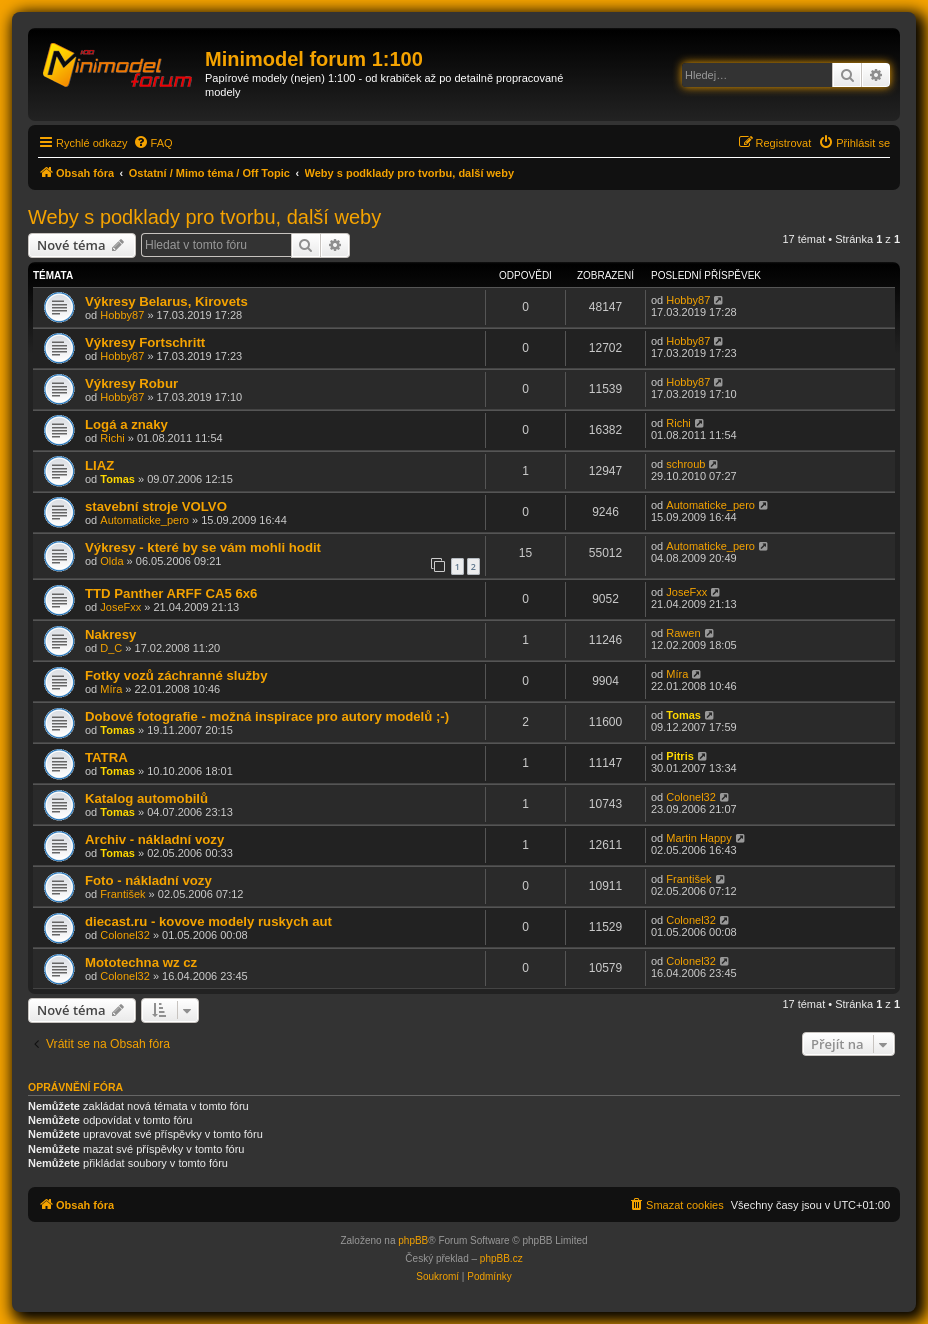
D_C (111, 648)
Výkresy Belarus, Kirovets (166, 301)
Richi (112, 438)
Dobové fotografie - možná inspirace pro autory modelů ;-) (267, 716)
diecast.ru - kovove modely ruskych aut (208, 921)
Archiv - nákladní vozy (154, 839)
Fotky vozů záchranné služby (176, 675)
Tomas (117, 479)
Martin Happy (698, 838)
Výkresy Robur (131, 383)
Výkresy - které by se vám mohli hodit (203, 547)
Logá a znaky (126, 424)
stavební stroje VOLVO (156, 506)
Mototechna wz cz (141, 962)
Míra (111, 689)
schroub (685, 464)
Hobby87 (122, 315)
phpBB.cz (501, 1258)
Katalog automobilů (146, 798)
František (122, 894)
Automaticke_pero (144, 520)
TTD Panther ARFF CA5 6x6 (171, 593)
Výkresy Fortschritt (145, 342)
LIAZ (99, 465)
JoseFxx (120, 607)
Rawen (683, 633)
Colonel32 (691, 797)
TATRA (106, 757)
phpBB (413, 1240)
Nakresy (110, 634)
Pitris (680, 756)
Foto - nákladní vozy (148, 880)
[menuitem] (153, 143)
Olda (111, 561)
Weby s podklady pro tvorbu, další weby (204, 217)
